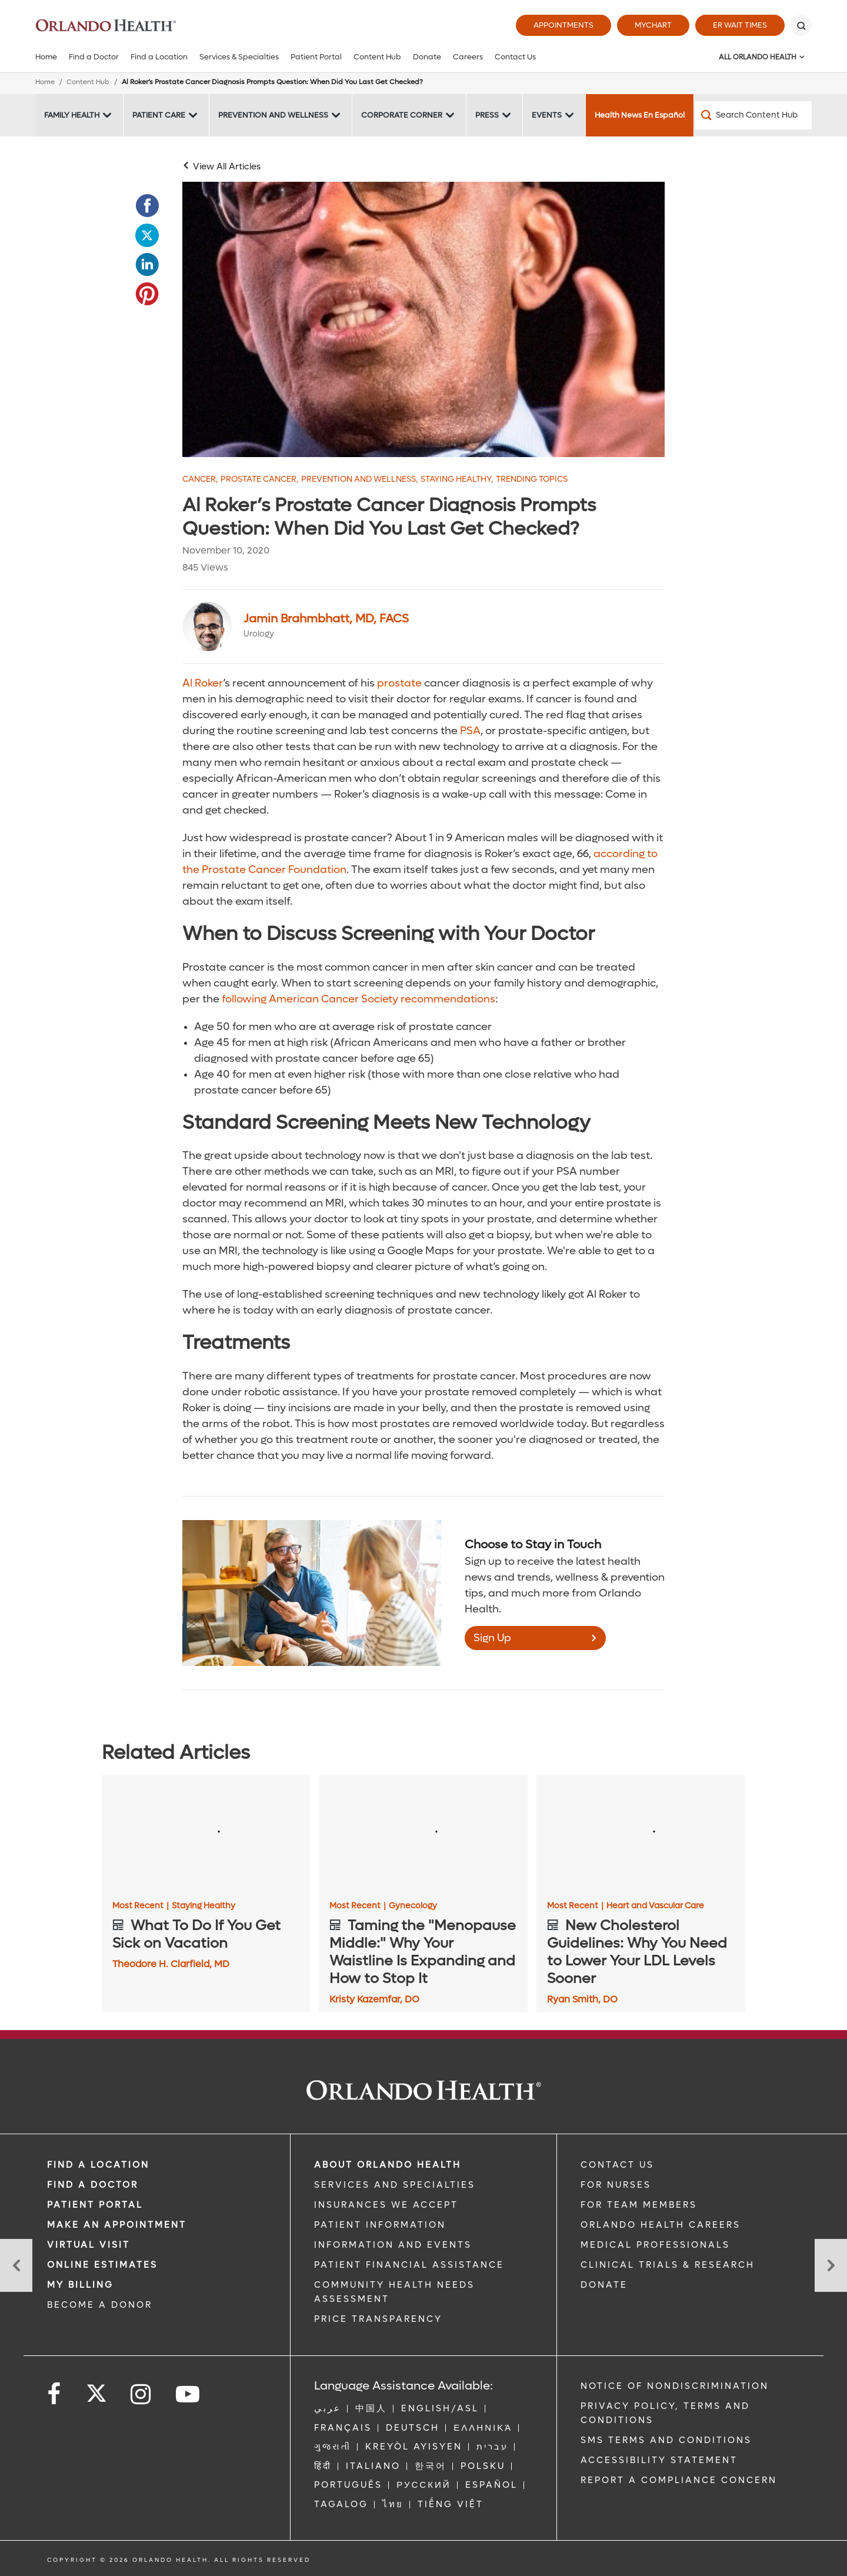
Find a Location (159, 57)
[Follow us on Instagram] (141, 2394)
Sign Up (492, 1638)
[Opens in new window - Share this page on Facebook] (147, 206)
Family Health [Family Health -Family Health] (71, 115)
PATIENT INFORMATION (380, 2225)
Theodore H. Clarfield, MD (170, 1964)
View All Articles (227, 166)
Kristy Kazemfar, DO (374, 1999)
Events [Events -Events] (547, 115)
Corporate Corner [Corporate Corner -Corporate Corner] (401, 115)
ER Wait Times (740, 25)
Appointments (563, 25)
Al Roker (202, 683)
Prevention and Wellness (359, 479)
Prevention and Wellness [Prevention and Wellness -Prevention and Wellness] (273, 115)
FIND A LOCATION (98, 2165)
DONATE (604, 2285)
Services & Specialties (239, 57)
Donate (427, 57)
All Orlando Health (757, 57)
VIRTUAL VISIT (88, 2245)
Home (46, 57)
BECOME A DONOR (99, 2305)
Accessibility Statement (659, 2460)
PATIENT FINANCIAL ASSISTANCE (409, 2265)
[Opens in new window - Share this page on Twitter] (147, 235)
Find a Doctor (94, 57)
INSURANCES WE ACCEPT (386, 2205)
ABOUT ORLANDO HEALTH (387, 2165)
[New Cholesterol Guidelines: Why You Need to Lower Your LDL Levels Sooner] (640, 1833)
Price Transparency (378, 2319)
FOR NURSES (616, 2185)
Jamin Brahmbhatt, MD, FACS (326, 619)
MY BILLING (80, 2285)
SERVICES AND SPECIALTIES (394, 2185)
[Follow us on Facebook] (54, 2394)
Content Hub (377, 57)
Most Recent (140, 1906)
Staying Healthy (457, 479)
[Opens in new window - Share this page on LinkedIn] (147, 264)
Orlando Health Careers (661, 2225)
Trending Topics (532, 479)
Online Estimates (102, 2265)
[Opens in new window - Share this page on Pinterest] (147, 294)
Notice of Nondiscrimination (675, 2386)
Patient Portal (316, 57)
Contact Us (515, 57)
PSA (470, 731)
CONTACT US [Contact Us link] (617, 2165)
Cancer (200, 479)
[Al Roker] (423, 319)
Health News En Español (640, 115)
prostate (399, 683)
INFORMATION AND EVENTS (393, 2245)
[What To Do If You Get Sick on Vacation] (206, 1833)
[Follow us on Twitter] (96, 2389)
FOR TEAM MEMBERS (639, 2205)
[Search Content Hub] (753, 115)
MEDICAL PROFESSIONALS (655, 2245)
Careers (468, 57)
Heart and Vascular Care (655, 1906)
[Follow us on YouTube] (188, 2394)
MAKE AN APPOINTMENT (116, 2225)
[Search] (801, 25)
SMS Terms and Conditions (666, 2440)
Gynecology (413, 1906)
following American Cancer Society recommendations (358, 999)
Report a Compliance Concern (679, 2480)
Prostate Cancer (259, 479)
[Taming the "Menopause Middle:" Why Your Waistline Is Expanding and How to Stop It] (423, 1833)
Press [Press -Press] (487, 115)
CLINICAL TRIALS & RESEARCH (668, 2265)
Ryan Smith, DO (582, 1999)
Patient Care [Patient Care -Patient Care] (158, 115)
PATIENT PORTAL (95, 2205)
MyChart (653, 25)
